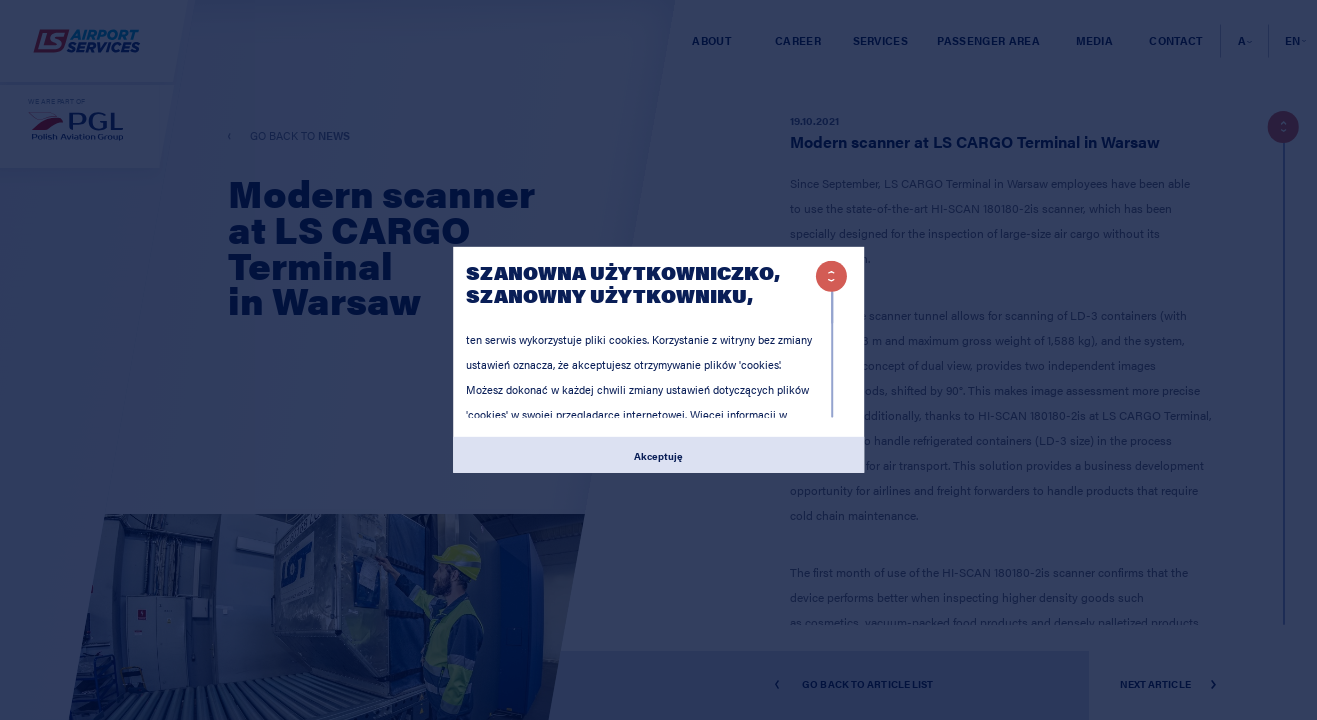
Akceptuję (658, 454)
